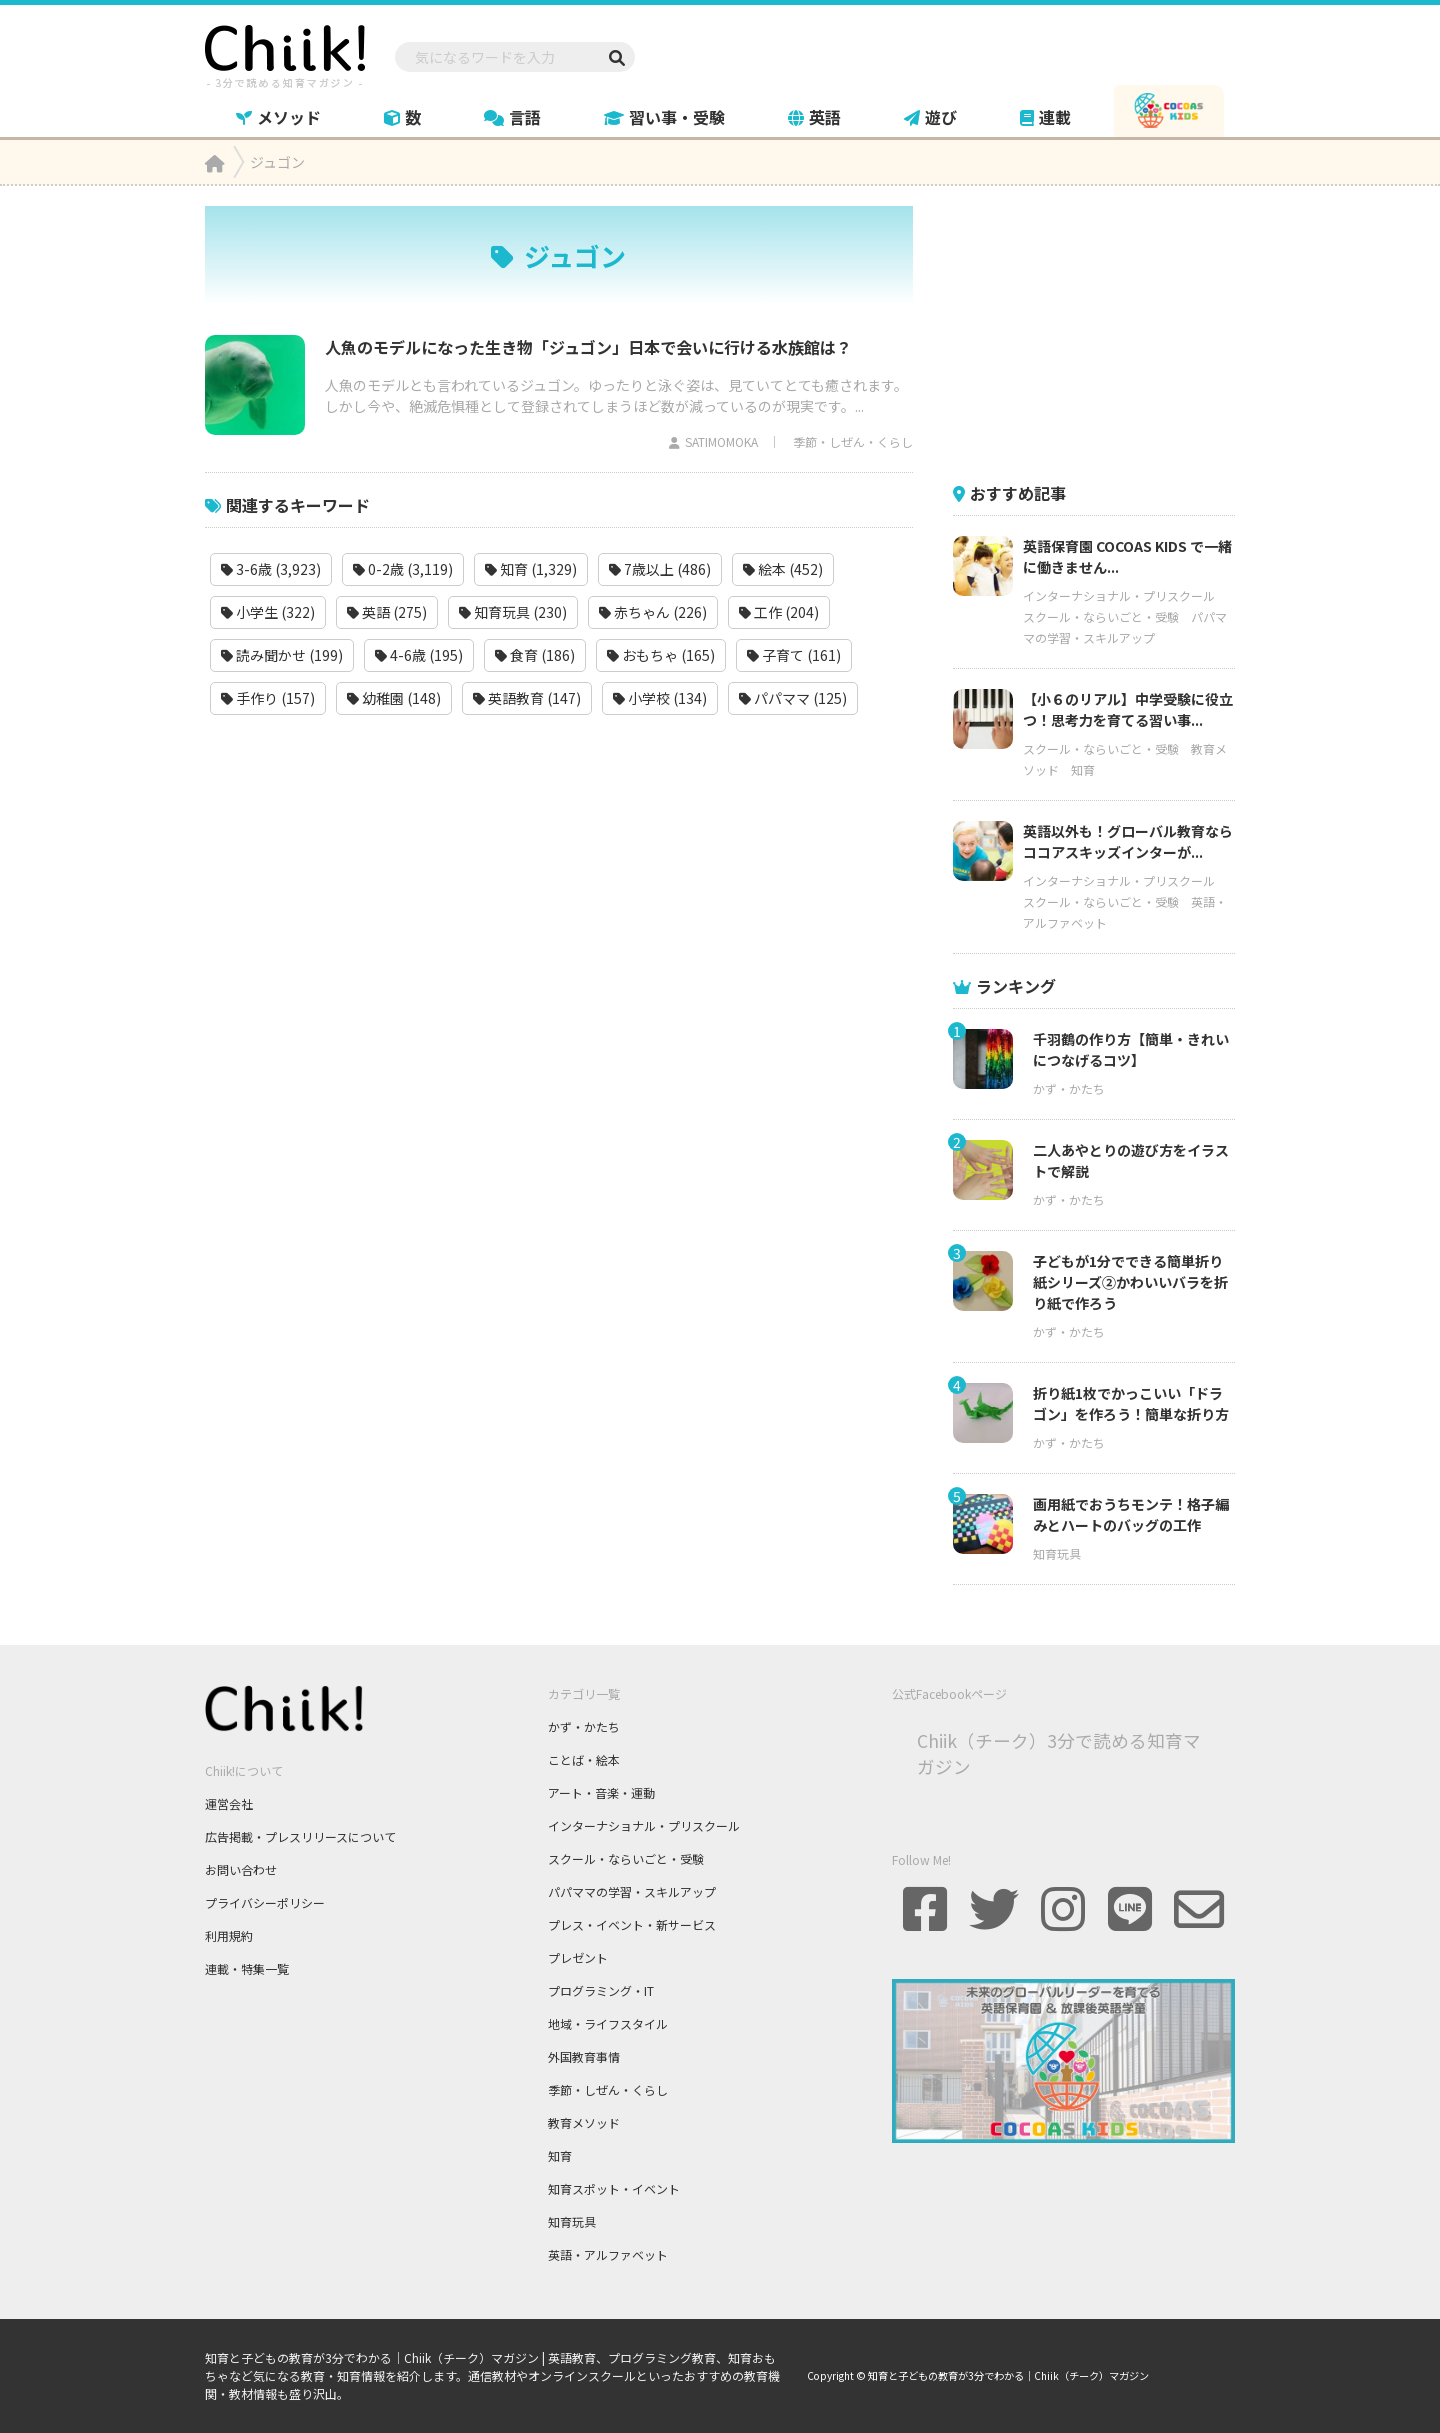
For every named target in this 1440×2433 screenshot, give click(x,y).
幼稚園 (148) (394, 698)
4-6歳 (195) (419, 655)
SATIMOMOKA (721, 441)
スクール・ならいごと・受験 (1101, 616)
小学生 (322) (268, 612)
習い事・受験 (664, 117)
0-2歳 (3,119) (403, 569)
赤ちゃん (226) (653, 612)
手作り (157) (268, 698)
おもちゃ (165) (661, 655)
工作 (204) (779, 612)
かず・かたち (1069, 1088)
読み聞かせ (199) (282, 655)
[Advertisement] (1103, 331)
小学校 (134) (660, 698)
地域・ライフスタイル (608, 2023)
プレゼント (578, 1957)
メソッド (278, 117)
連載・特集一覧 (247, 1968)
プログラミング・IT (601, 1990)
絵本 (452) (783, 569)
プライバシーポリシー (265, 1902)
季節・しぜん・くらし (853, 441)
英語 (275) (387, 612)
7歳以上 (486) (660, 569)
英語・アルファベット (608, 2254)
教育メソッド (584, 2122)
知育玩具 (1057, 1553)
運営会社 (229, 1803)
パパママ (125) (793, 698)
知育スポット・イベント (614, 2188)
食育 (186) (535, 655)
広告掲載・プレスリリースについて (300, 1836)
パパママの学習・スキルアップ (632, 1891)
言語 (512, 117)
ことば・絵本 (584, 1759)
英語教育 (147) (527, 698)
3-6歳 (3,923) (271, 569)
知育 (1083, 769)
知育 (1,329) (531, 569)
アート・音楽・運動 (601, 1792)
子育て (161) (794, 655)
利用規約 (229, 1935)
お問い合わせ (241, 1869)
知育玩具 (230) (513, 612)
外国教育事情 (584, 2056)
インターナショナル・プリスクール (1119, 595)
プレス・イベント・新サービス (632, 1924)
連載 (1045, 117)
